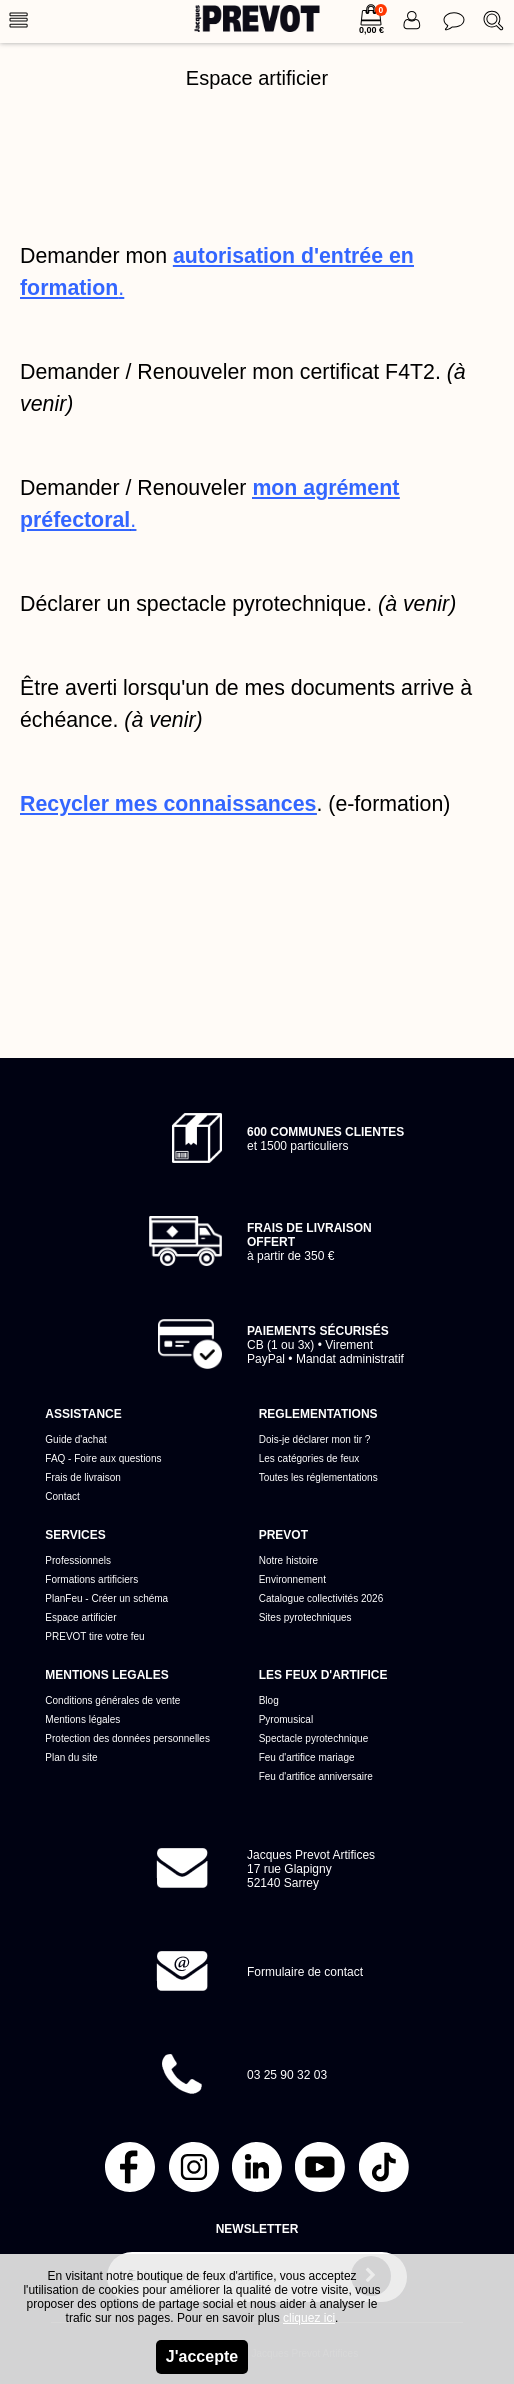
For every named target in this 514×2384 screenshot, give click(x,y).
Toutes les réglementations (318, 1477)
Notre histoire (288, 1560)
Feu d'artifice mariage (307, 1757)
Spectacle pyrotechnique (314, 1738)
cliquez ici (309, 2318)
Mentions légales (82, 1719)
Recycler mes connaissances (168, 804)
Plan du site (71, 1757)
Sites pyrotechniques (305, 1617)
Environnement (292, 1579)
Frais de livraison (83, 1477)
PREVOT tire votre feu (94, 1636)
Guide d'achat (75, 1439)
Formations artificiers (91, 1579)
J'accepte (202, 2356)
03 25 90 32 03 (287, 2075)
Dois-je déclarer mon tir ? (315, 1439)
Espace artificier (80, 1617)
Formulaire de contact (305, 1972)
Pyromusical (286, 1719)
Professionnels (78, 1560)
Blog (269, 1700)
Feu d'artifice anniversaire (316, 1776)
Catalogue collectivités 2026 (321, 1598)
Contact (62, 1496)
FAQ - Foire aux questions (103, 1458)
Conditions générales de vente (112, 1700)
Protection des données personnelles (127, 1738)
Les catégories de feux (309, 1458)
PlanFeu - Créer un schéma (106, 1598)
